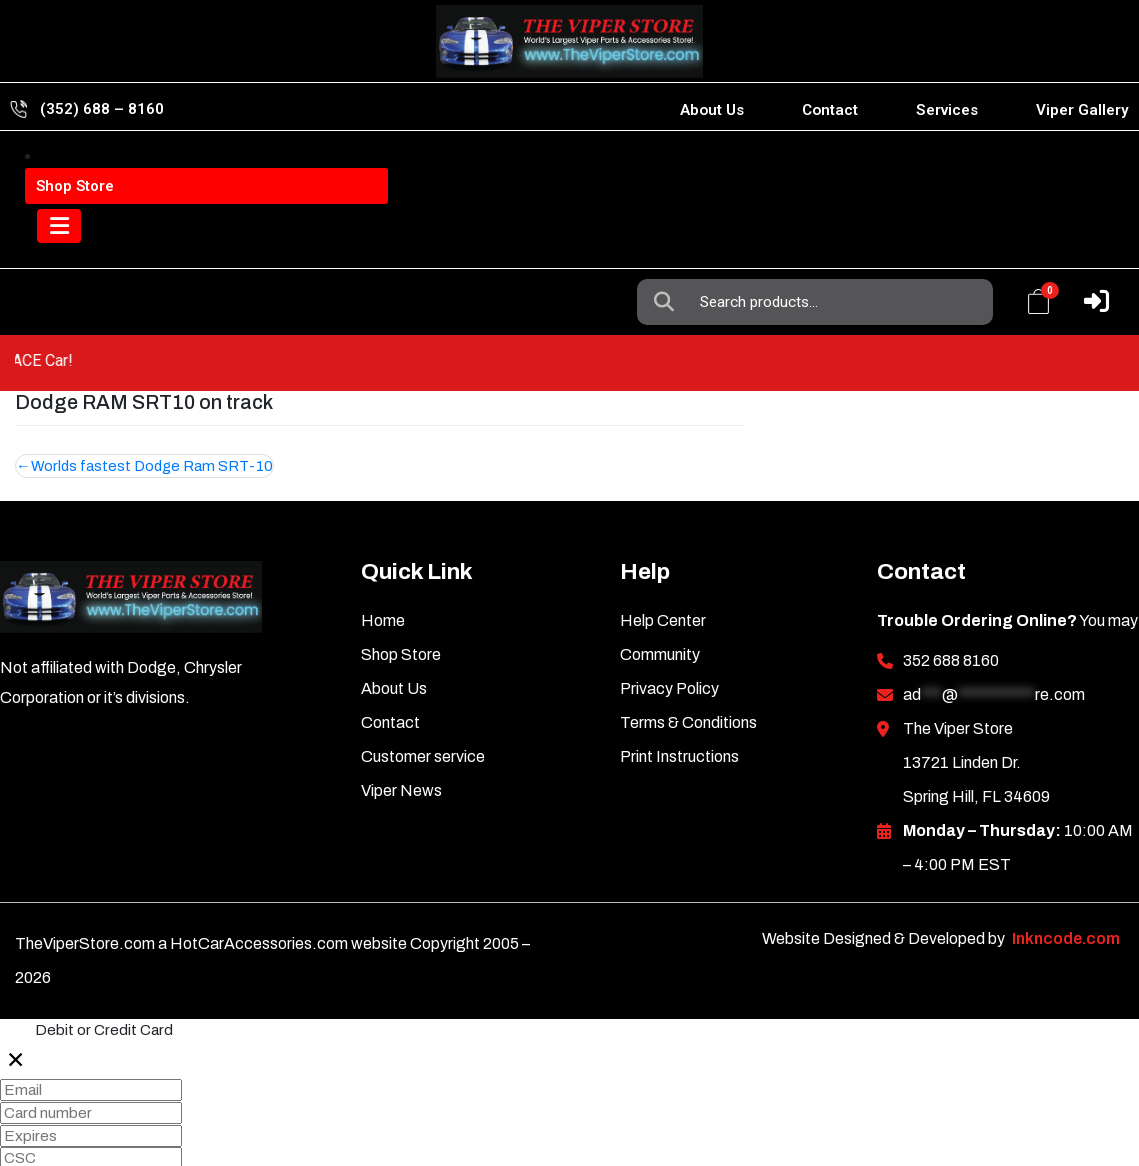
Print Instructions (679, 700)
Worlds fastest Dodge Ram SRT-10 (154, 409)
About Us (712, 110)
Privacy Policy (669, 632)
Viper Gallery (1082, 110)
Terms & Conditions (688, 666)
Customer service (423, 700)
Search (668, 169)
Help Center (663, 564)
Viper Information (131, 168)
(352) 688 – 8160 (102, 109)
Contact (830, 110)
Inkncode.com (1066, 882)
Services (947, 110)
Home (383, 564)
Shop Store (401, 598)
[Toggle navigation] (64, 246)
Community (660, 598)
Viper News (401, 734)
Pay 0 (27, 1151)
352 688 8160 (951, 604)
